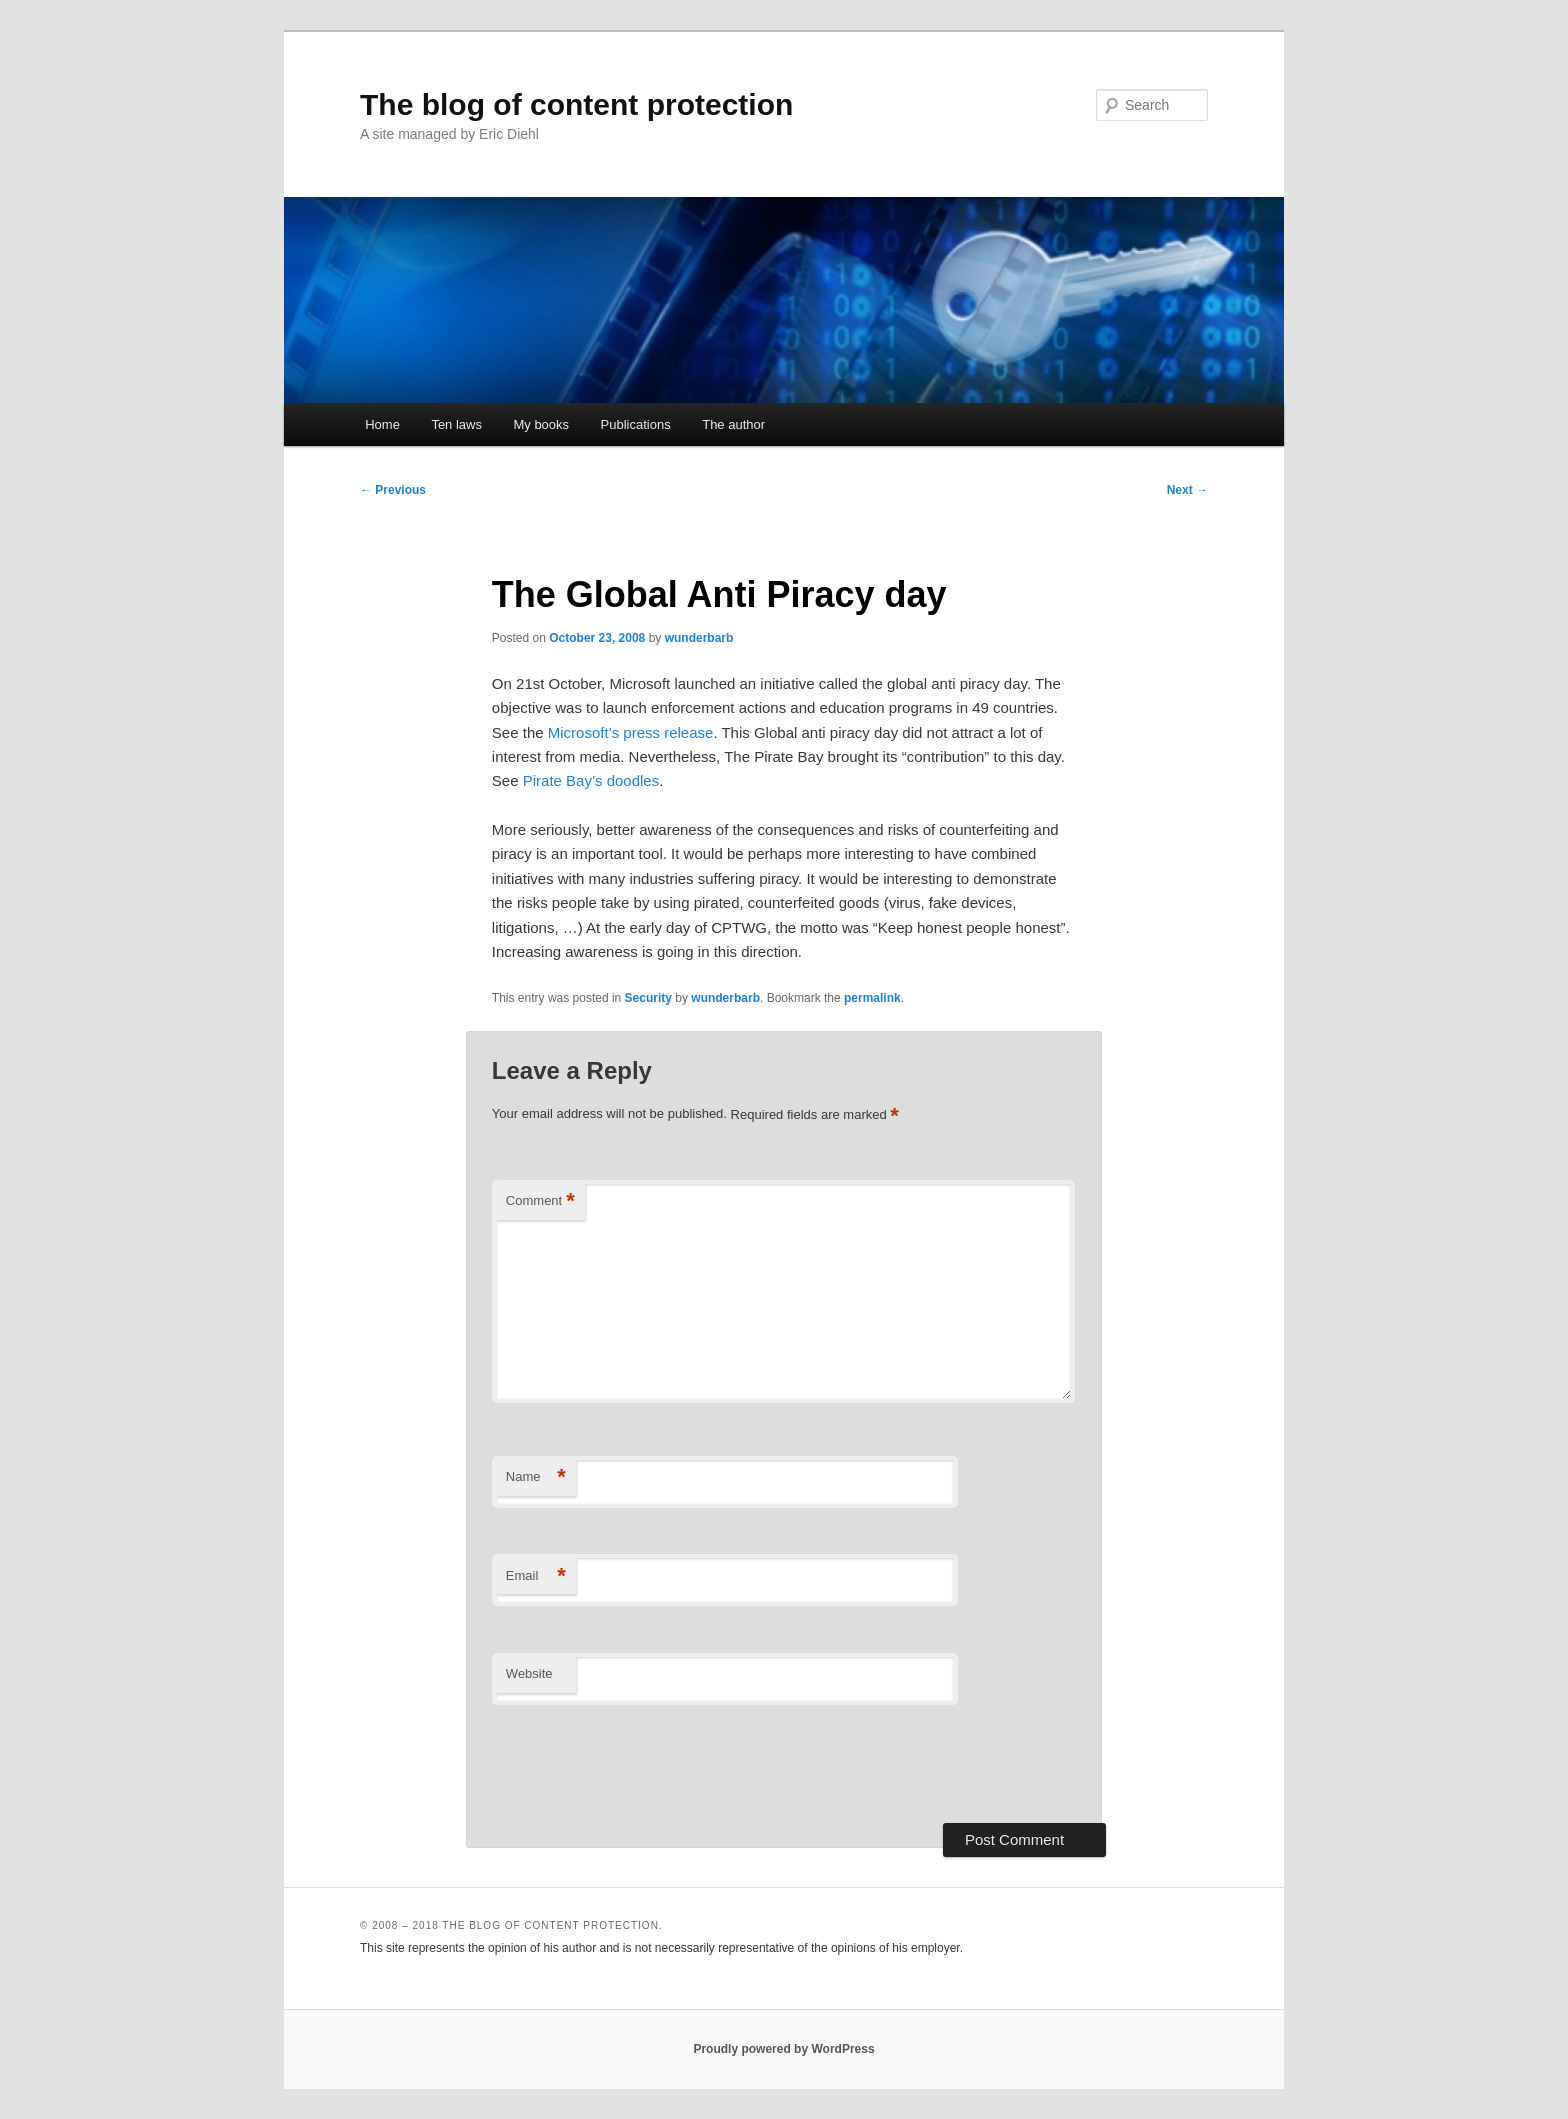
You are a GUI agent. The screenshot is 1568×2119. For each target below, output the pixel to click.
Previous (393, 490)
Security (648, 998)
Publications (636, 424)
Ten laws (456, 424)
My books (541, 424)
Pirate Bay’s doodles (591, 780)
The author (733, 424)
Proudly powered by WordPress (783, 2049)
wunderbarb (699, 638)
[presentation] (644, 1764)
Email (536, 1576)
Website (529, 1673)
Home (382, 424)
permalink (872, 998)
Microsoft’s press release (631, 732)
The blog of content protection (576, 104)
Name (536, 1477)
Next (1187, 490)
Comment (540, 1201)
